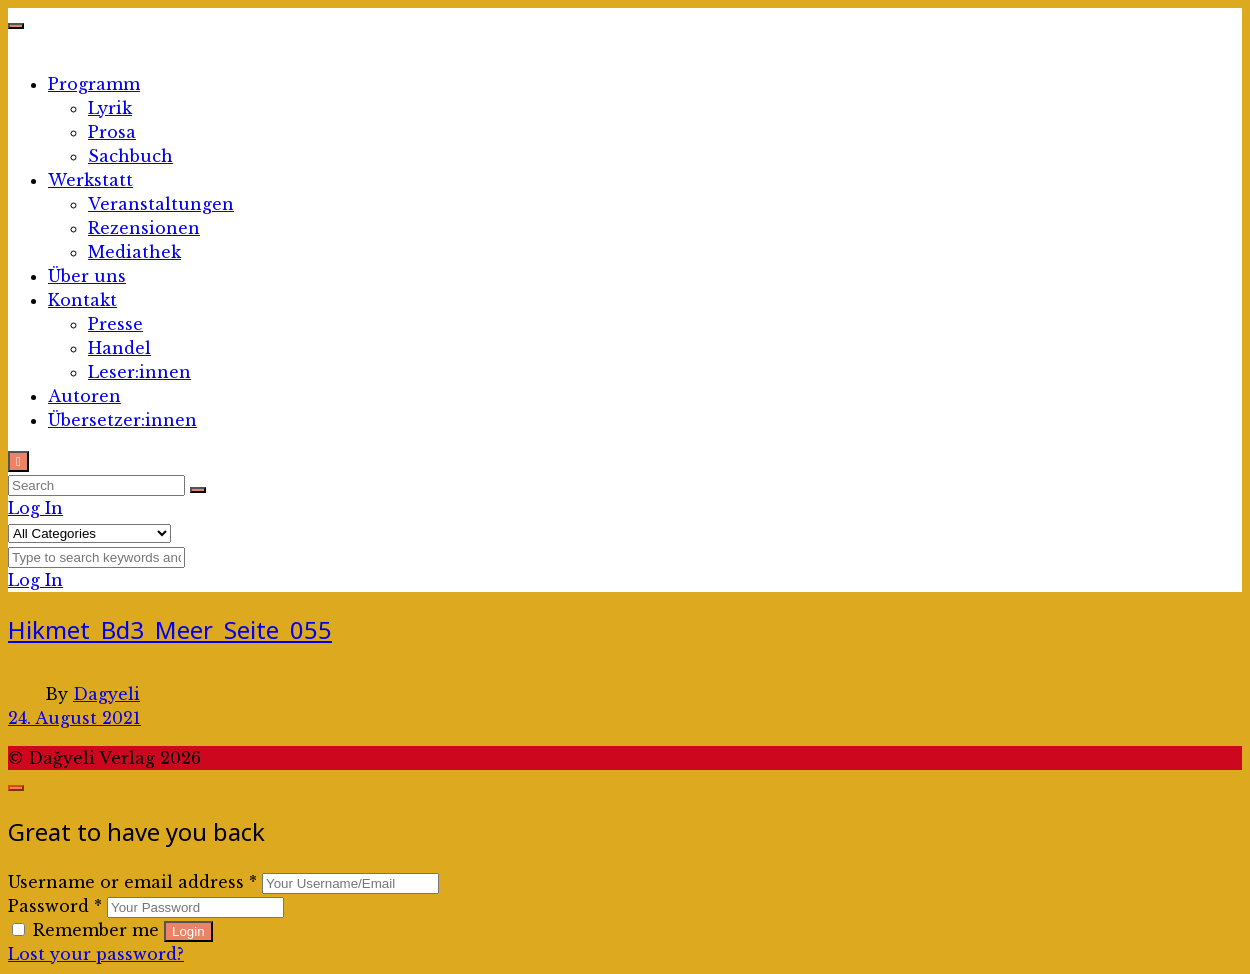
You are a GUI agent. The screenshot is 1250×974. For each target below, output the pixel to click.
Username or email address (132, 882)
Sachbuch (130, 156)
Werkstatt (90, 180)
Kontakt (82, 300)
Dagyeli (106, 694)
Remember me (88, 930)
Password (55, 906)
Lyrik (110, 108)
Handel (119, 348)
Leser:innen (139, 372)
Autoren (84, 396)
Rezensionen (144, 228)
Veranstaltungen (161, 204)
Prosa (112, 132)
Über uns (87, 276)
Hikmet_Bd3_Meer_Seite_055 (170, 629)
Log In (35, 508)
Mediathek (134, 252)
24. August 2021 (74, 718)
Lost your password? (96, 954)
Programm (94, 84)
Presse (115, 324)
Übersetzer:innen (122, 420)
